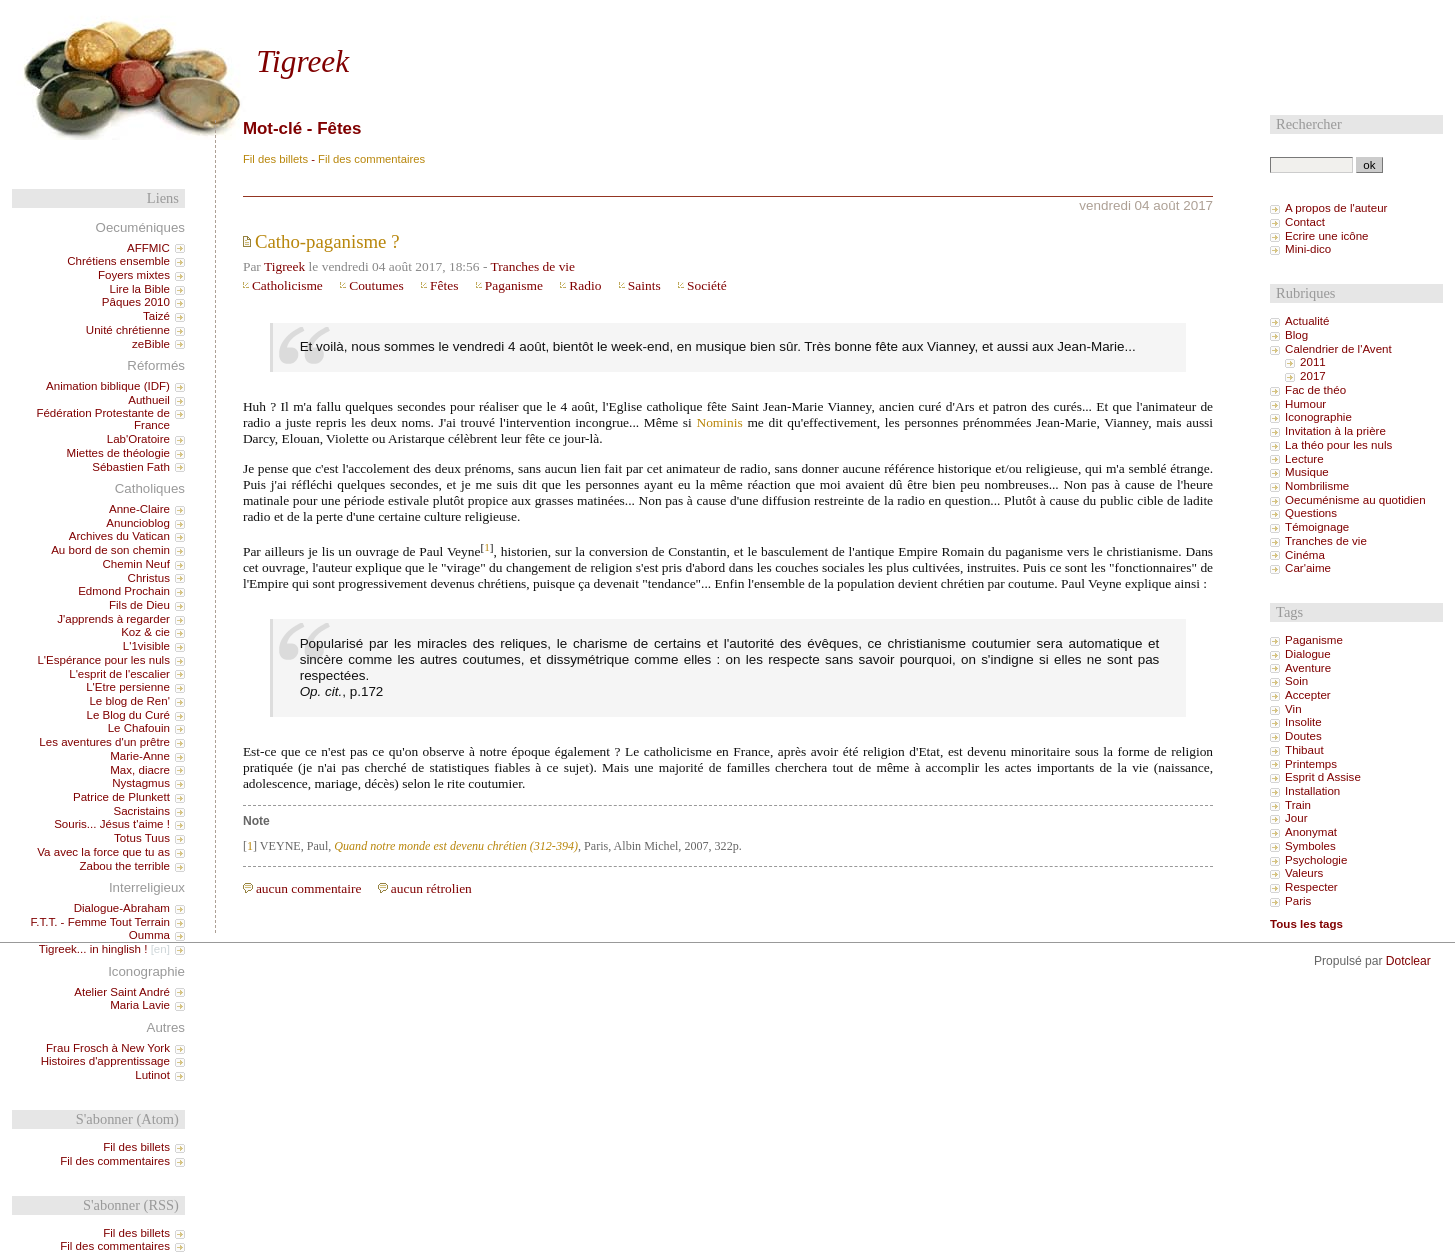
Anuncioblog (138, 523)
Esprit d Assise (1323, 777)
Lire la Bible (140, 289)
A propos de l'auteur (1336, 208)
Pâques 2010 (136, 302)
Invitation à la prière (1335, 431)
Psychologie (1316, 860)
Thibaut (1304, 750)
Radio (585, 285)
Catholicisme (287, 285)
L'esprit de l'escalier (119, 674)
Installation (1312, 791)
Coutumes (376, 285)
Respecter (1311, 887)
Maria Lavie (140, 1005)
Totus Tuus (142, 838)
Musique (1307, 472)
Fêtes (444, 285)
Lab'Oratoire (138, 439)
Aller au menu (320, 17)
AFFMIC (148, 248)
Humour (1305, 404)
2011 (1313, 362)
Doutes (1303, 736)
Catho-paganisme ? (327, 241)
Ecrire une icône (1326, 236)
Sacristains (141, 811)
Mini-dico (1308, 249)
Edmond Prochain (124, 591)
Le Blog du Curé (127, 715)
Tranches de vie (532, 266)
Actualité (1307, 321)
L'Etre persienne (128, 687)
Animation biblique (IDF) (108, 386)
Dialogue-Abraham (122, 908)
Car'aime (1308, 568)
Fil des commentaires (371, 159)
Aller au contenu (235, 17)
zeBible (151, 344)
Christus (149, 578)
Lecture (1304, 459)
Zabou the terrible (124, 866)
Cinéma (1305, 555)
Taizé (156, 316)
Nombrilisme (1317, 486)
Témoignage (1317, 527)
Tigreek (302, 61)
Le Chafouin (139, 728)
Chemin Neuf (136, 564)
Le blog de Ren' (129, 701)
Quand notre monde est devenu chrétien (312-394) (456, 846)
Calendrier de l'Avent (1338, 349)
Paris (1298, 901)
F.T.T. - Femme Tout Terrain (99, 922)
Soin (1296, 681)
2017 (1313, 376)
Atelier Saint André (122, 992)
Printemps (1311, 764)
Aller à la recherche (413, 17)
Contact (1305, 222)
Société (707, 285)
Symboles (1310, 846)
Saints (644, 285)
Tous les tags (1306, 924)
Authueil (149, 400)
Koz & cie (145, 632)
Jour (1296, 818)
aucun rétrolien (431, 888)
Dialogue (1308, 654)
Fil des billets (275, 159)
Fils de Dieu (139, 605)
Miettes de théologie (118, 453)
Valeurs (1304, 873)
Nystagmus (141, 783)
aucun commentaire (309, 888)
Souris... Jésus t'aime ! (112, 824)
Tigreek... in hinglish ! (93, 949)
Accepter (1308, 695)
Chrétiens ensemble (118, 261)
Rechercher (1309, 124)
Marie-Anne (140, 756)
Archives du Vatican (119, 536)
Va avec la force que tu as (103, 852)
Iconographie (1318, 417)
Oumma (149, 935)
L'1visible (146, 646)
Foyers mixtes (134, 275)
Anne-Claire (139, 509)
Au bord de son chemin (110, 550)
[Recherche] (1311, 165)
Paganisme (514, 285)
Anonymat (1311, 832)
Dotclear (1408, 961)
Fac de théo (1315, 390)
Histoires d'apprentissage (105, 1061)
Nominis (719, 422)
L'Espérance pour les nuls (103, 660)
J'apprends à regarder (113, 619)
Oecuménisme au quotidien (1355, 500)
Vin (1293, 709)
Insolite (1303, 722)
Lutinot (152, 1075)
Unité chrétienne (128, 330)
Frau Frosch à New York (108, 1048)
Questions (1311, 513)
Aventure (1308, 668)
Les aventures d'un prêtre (104, 742)
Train (1298, 805)
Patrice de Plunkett (121, 797)
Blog (1296, 335)
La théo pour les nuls (1338, 445)
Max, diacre (140, 770)
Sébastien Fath (131, 467)
